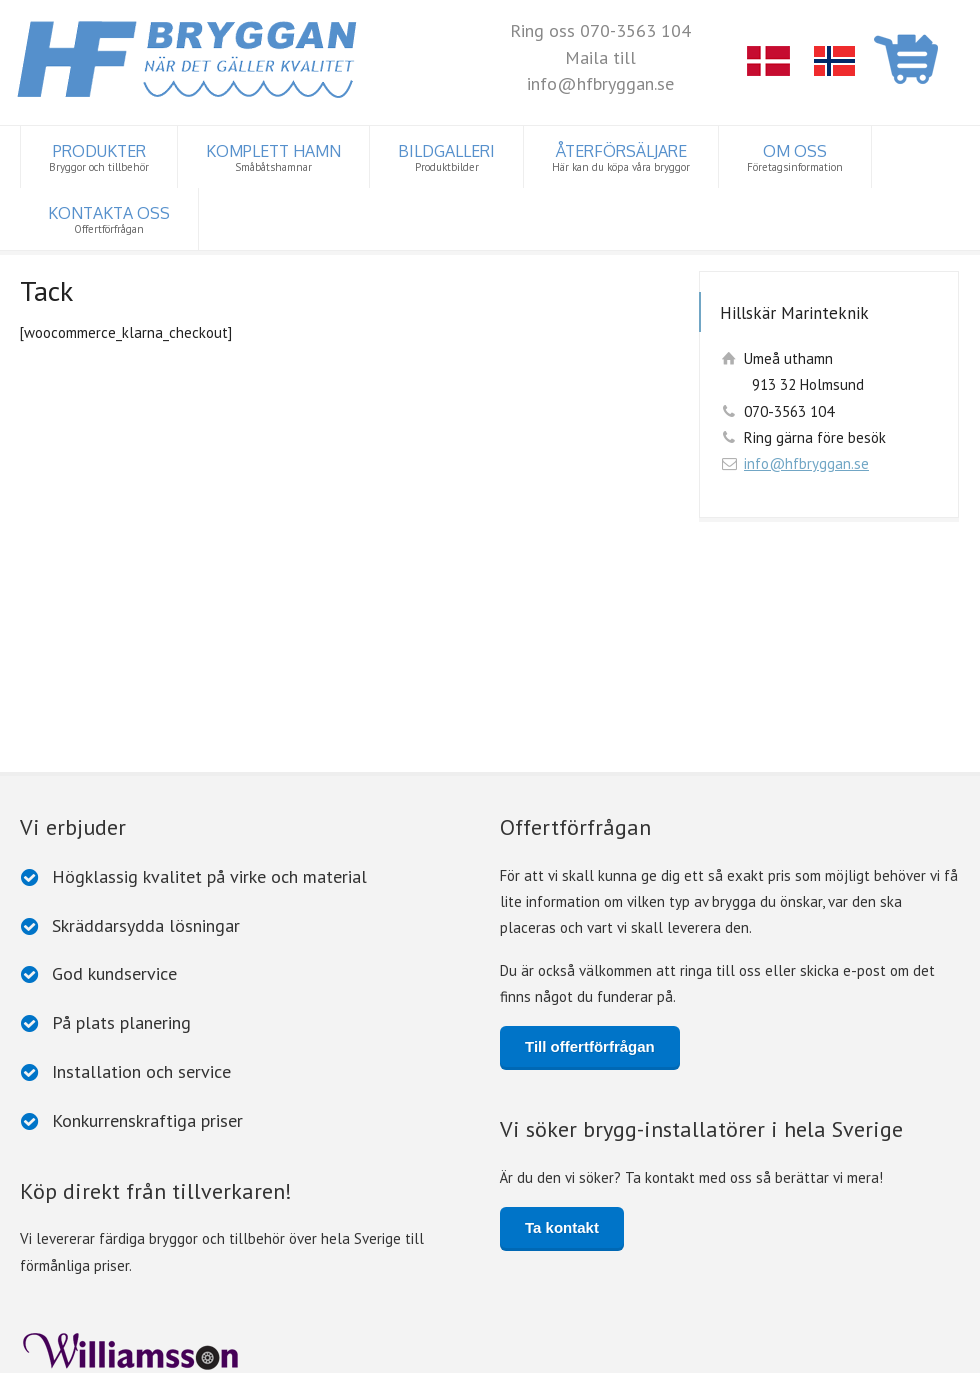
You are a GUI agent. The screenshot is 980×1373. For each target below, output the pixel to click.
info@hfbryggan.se (806, 463)
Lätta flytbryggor (78, 1283)
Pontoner (662, 1283)
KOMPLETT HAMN (273, 157)
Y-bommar (746, 1283)
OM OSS (795, 157)
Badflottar (266, 1283)
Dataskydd (220, 1351)
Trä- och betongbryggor (397, 1283)
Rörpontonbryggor (553, 1283)
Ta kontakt (562, 994)
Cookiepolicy (293, 1351)
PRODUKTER (99, 157)
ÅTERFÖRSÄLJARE (621, 157)
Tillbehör (183, 1283)
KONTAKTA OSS (109, 219)
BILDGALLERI (446, 157)
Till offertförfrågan (590, 812)
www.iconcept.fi (443, 1351)
